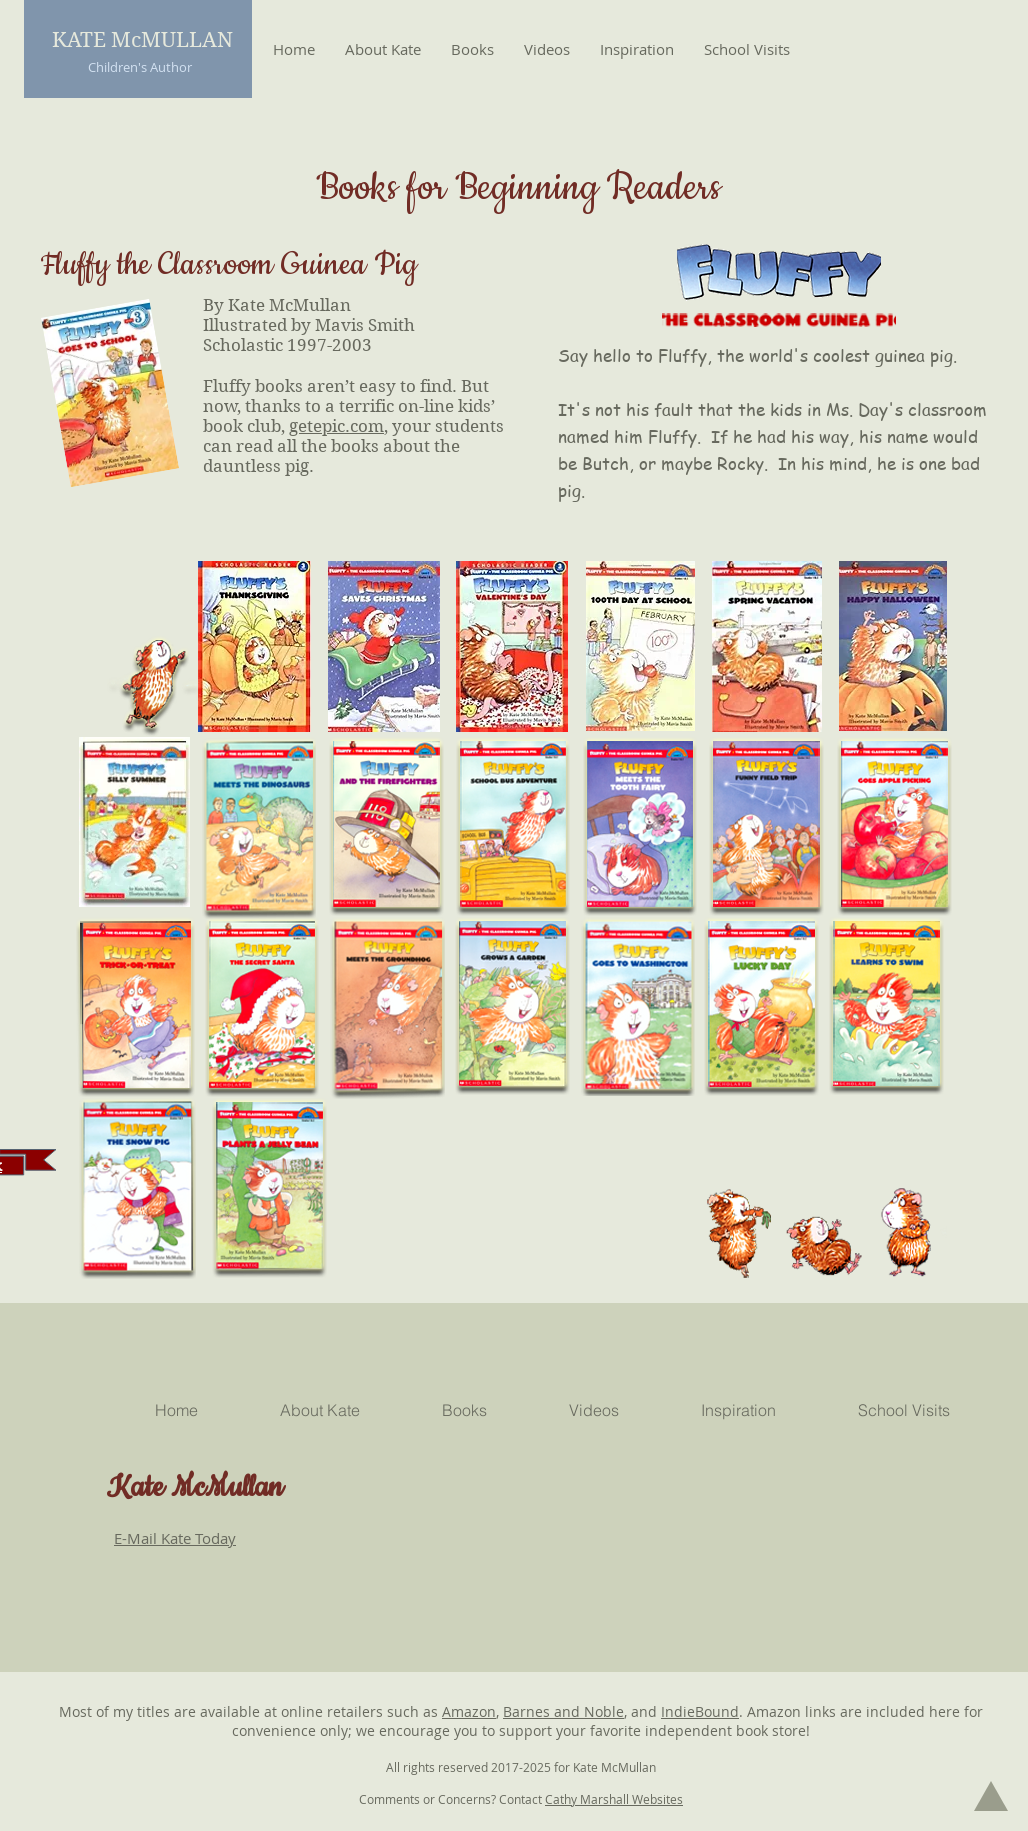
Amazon (469, 1711)
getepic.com (336, 426)
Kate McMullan (195, 1488)
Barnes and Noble (563, 1711)
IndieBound (700, 1711)
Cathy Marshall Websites (614, 1799)
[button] (472, 49)
